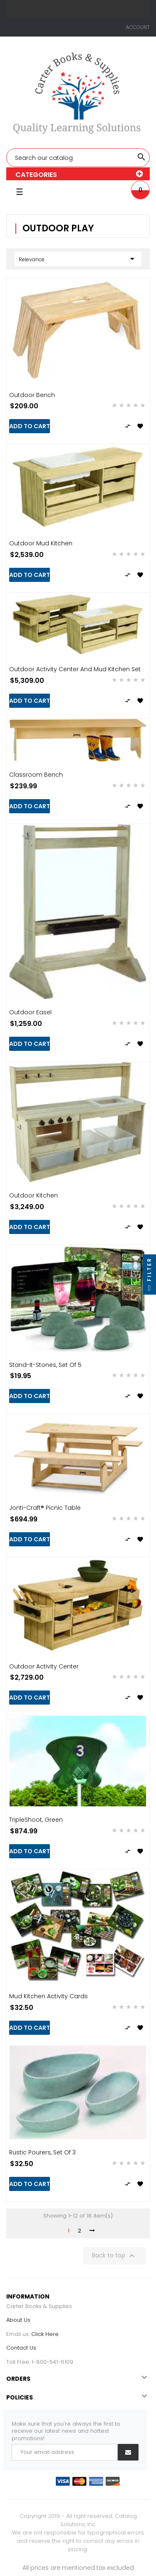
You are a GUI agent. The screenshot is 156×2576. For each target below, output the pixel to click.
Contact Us (21, 2348)
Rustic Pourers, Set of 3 (42, 2152)
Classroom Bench (36, 774)
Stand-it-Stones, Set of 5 (45, 1365)
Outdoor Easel (30, 1012)
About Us (18, 2320)
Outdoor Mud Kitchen (40, 543)
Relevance (78, 259)
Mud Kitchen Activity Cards (48, 1996)
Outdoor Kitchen (33, 1195)
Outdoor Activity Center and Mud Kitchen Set (75, 669)
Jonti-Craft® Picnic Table (45, 1508)
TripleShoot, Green (36, 1819)
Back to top (114, 2256)
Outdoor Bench (32, 395)
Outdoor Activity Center (44, 1666)
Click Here (45, 2334)
